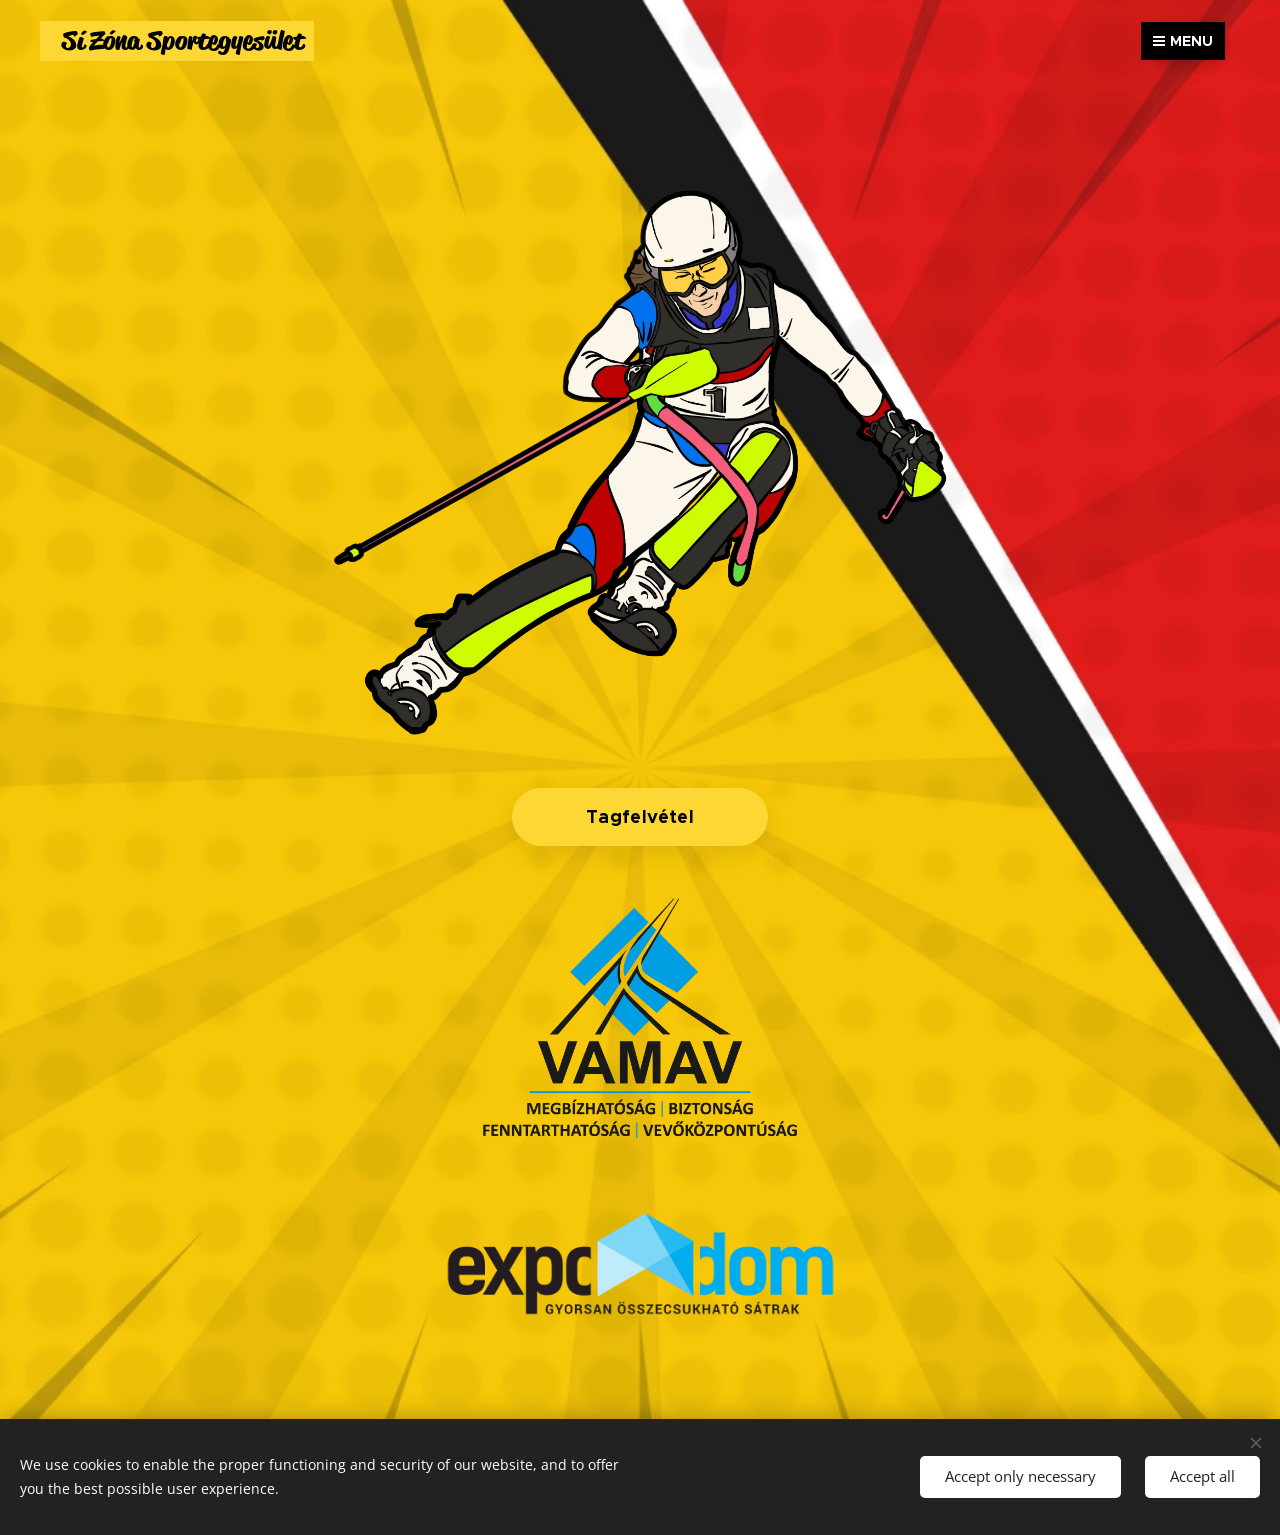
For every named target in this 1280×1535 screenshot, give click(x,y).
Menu (1183, 41)
